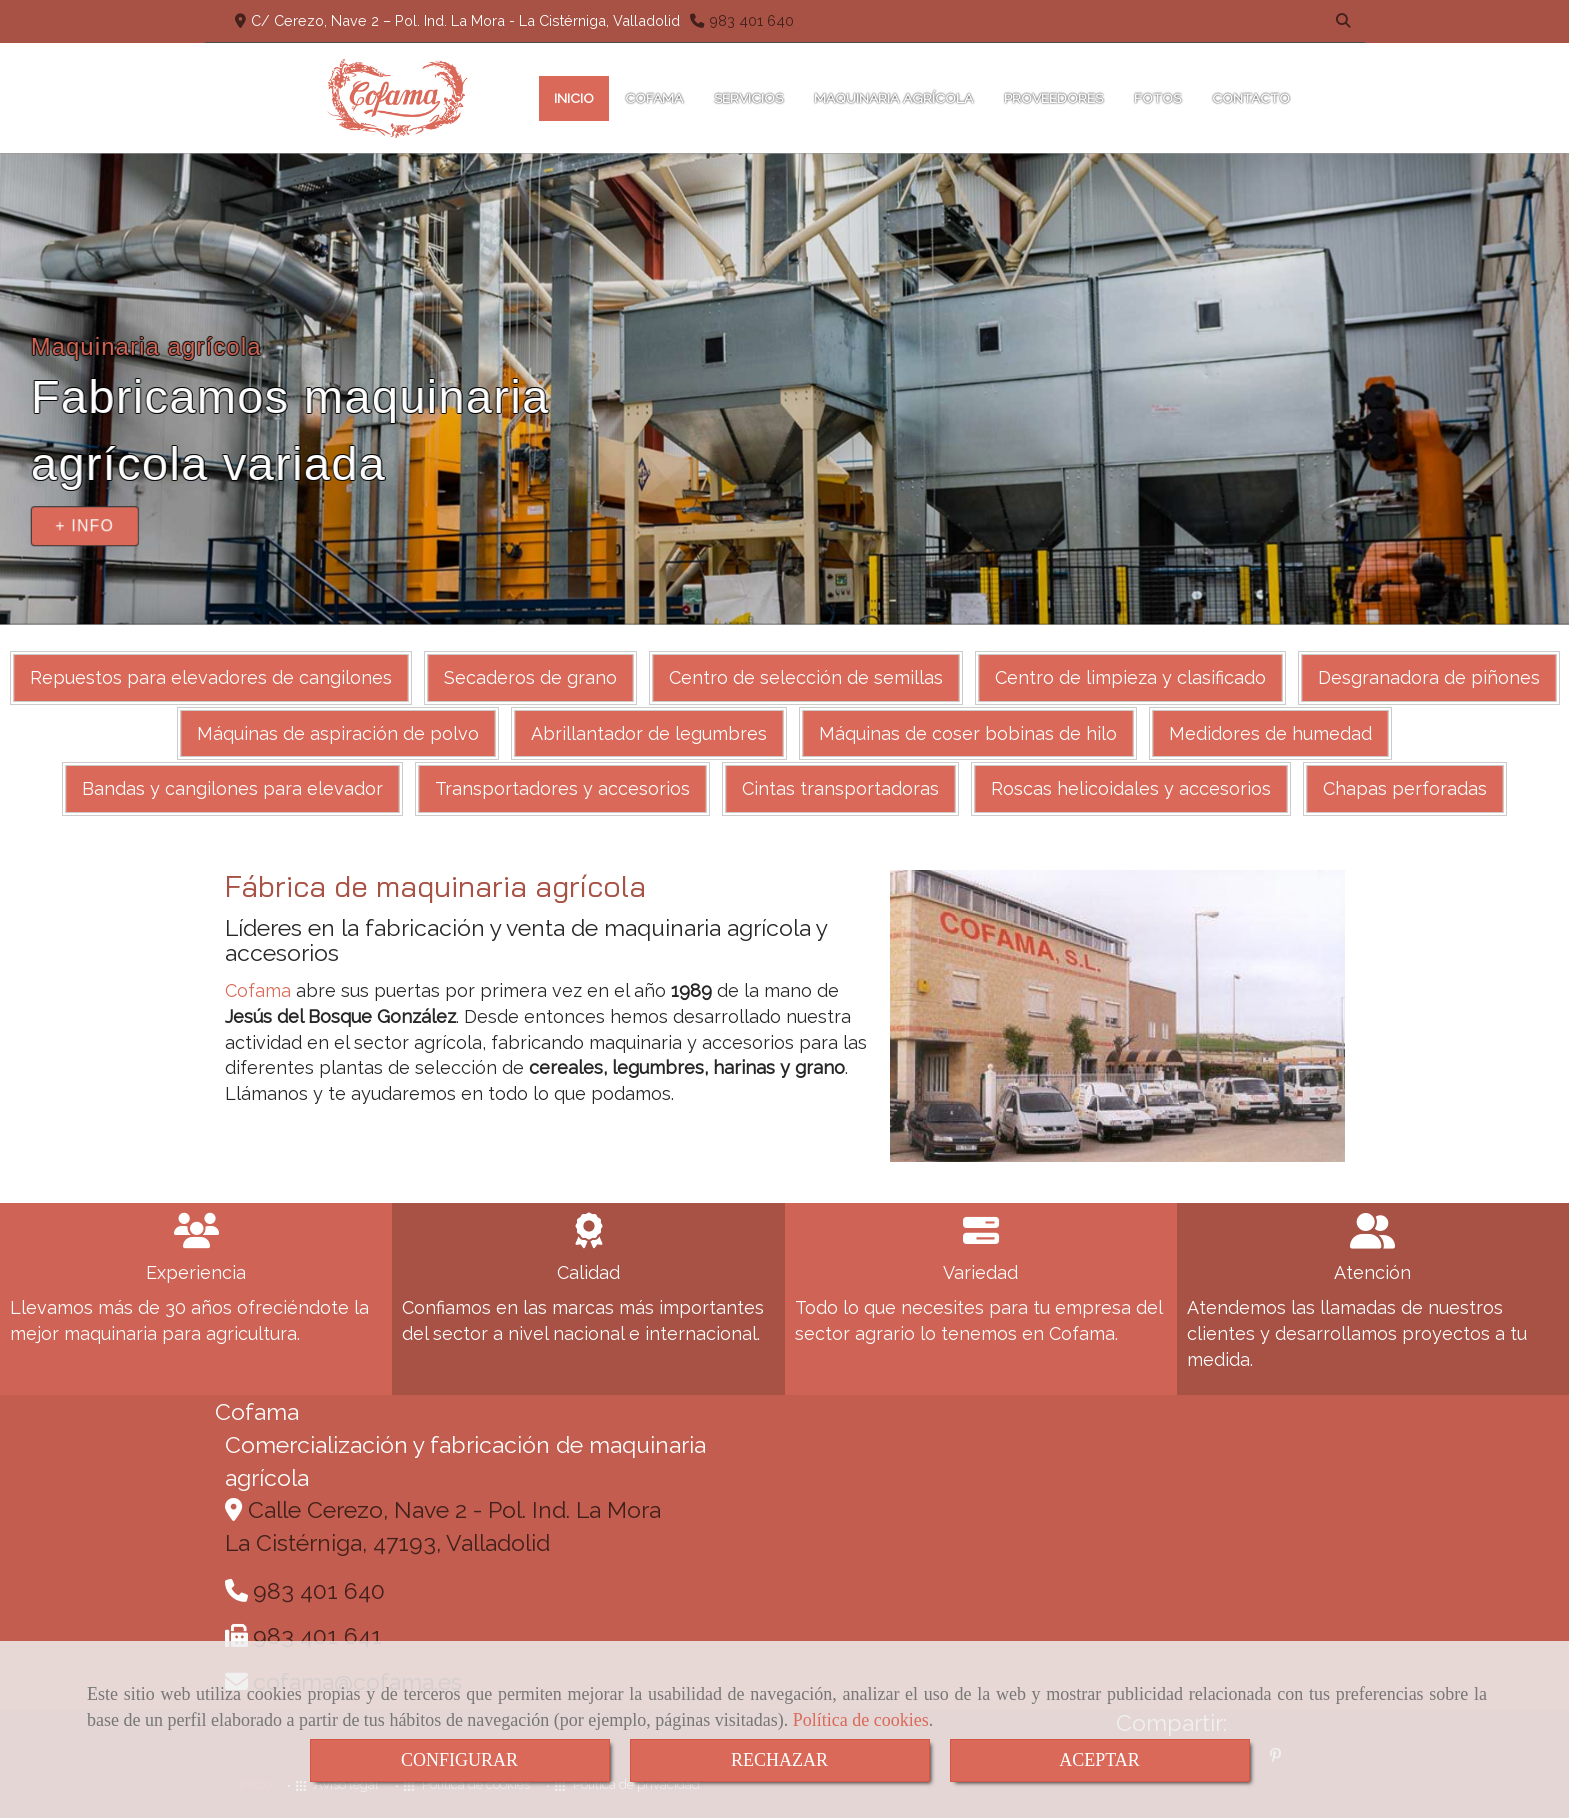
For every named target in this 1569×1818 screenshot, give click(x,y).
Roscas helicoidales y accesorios (1131, 788)
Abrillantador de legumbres (649, 733)
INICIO (574, 98)
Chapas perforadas (1405, 788)
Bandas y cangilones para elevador (232, 788)
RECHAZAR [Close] (779, 1760)
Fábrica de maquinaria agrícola (435, 886)
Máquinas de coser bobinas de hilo (968, 733)
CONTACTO (1258, 98)
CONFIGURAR (459, 1760)
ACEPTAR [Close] (1099, 1760)
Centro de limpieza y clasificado (1130, 677)
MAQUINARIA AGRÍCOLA (893, 98)
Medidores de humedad (1270, 733)
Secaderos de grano (530, 677)
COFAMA (654, 98)
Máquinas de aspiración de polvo (338, 733)
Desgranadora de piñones (1429, 677)
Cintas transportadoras (840, 788)
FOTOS (1157, 98)
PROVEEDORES (1053, 98)
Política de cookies (861, 1720)
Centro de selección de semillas (806, 677)
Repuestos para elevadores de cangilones (211, 677)
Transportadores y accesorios (562, 788)
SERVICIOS (748, 98)
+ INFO (84, 525)
